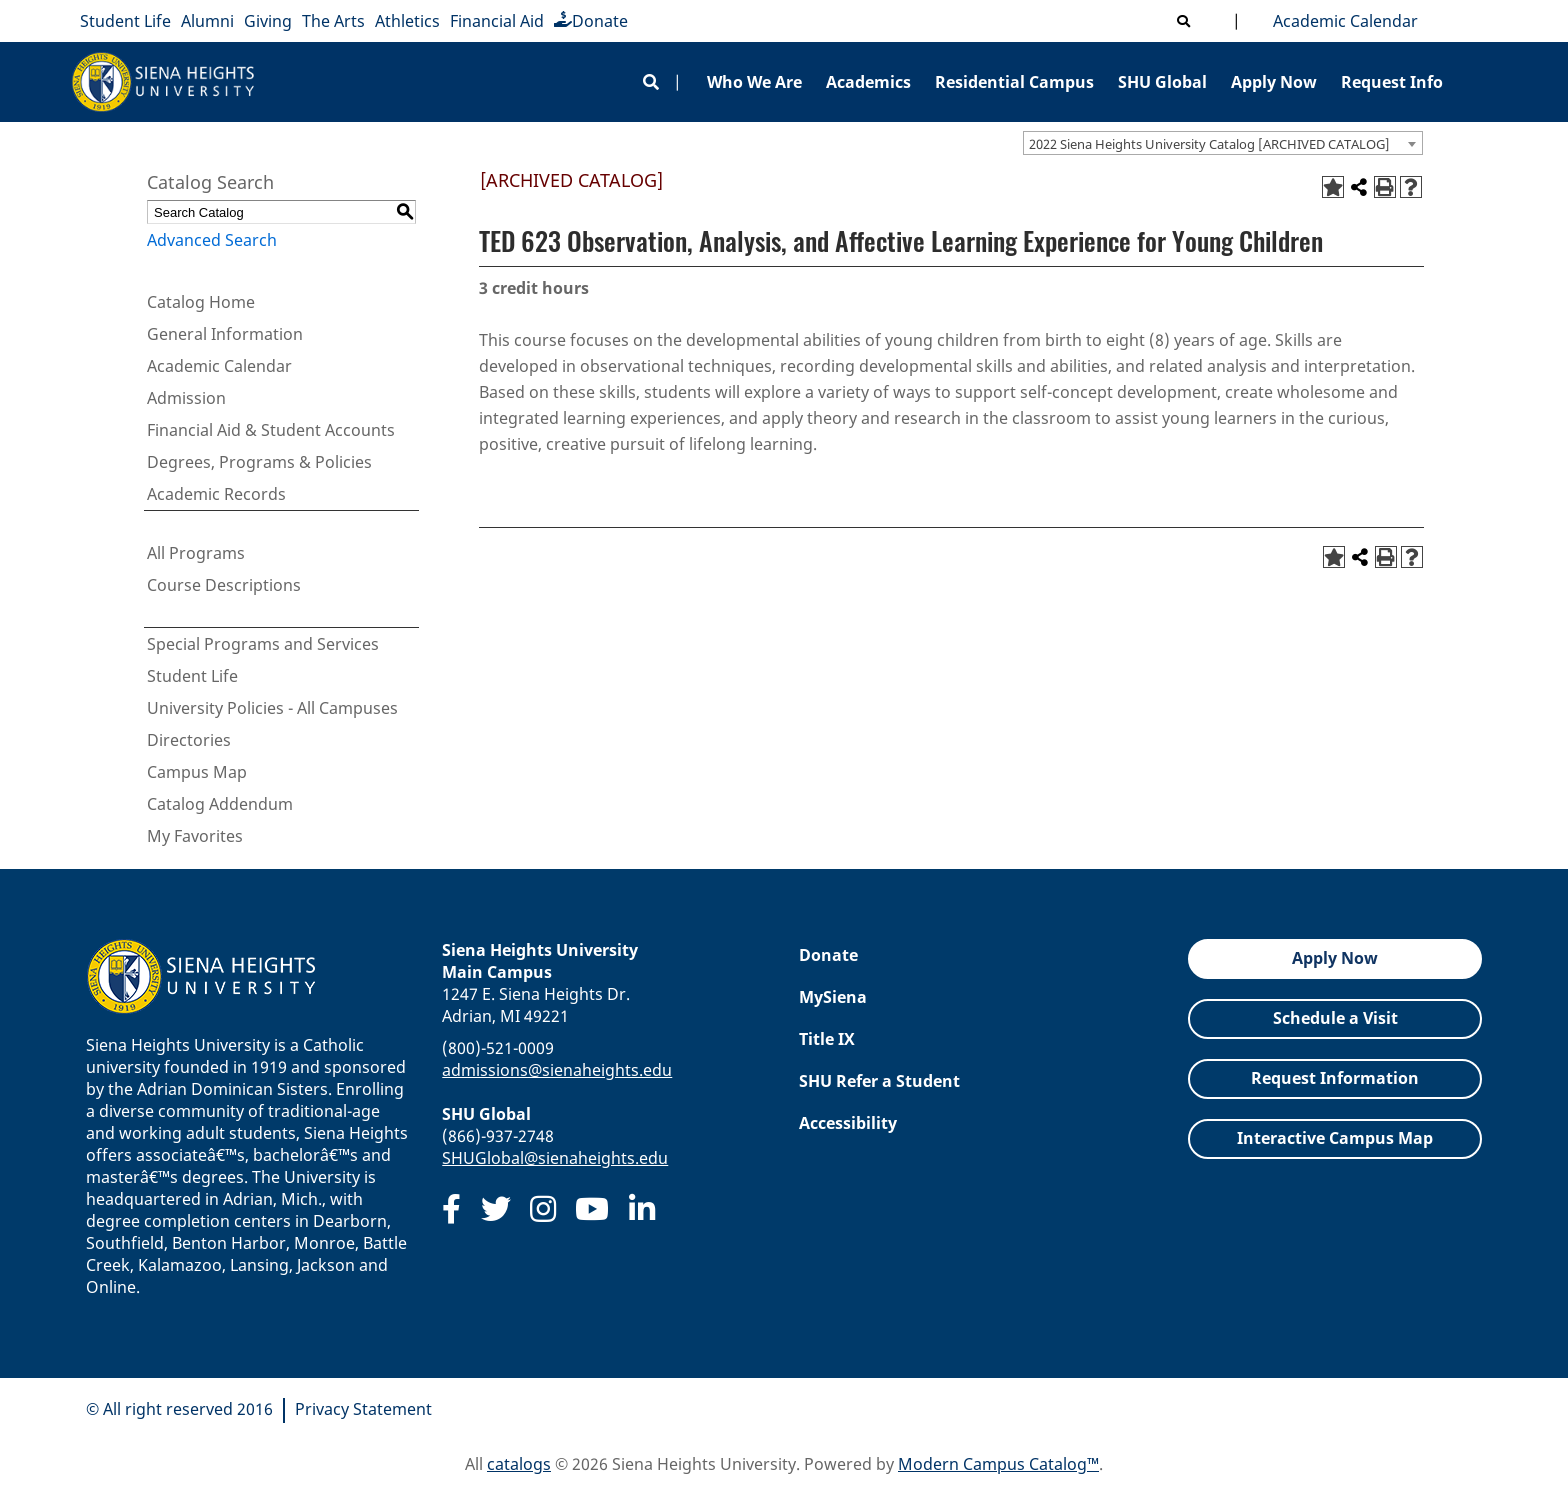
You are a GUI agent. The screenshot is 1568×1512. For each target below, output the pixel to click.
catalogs (519, 1464)
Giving (268, 21)
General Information (225, 334)
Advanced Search (212, 240)
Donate (591, 21)
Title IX (827, 1039)
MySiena (833, 997)
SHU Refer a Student (879, 1081)
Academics (868, 82)
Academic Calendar (1341, 21)
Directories (189, 740)
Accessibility (848, 1123)
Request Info (1392, 82)
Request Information (1335, 1078)
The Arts (333, 21)
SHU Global (1162, 82)
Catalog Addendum (220, 804)
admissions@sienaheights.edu (557, 1070)
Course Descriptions (224, 585)
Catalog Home (201, 302)
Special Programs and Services (263, 644)
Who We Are (754, 82)
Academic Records (216, 494)
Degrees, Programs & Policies (259, 462)
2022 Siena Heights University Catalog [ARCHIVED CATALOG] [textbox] (1209, 144)
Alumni (207, 21)
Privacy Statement (363, 1409)
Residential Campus (1014, 82)
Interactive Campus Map (1335, 1138)
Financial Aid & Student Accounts (271, 430)
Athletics (407, 21)
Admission (186, 398)
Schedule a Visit (1335, 1018)
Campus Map (197, 772)
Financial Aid (497, 21)
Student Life (125, 21)
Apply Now (1274, 82)
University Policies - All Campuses (272, 708)
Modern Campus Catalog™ (998, 1464)
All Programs (196, 553)
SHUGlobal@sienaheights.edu (555, 1158)
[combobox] (1223, 143)
